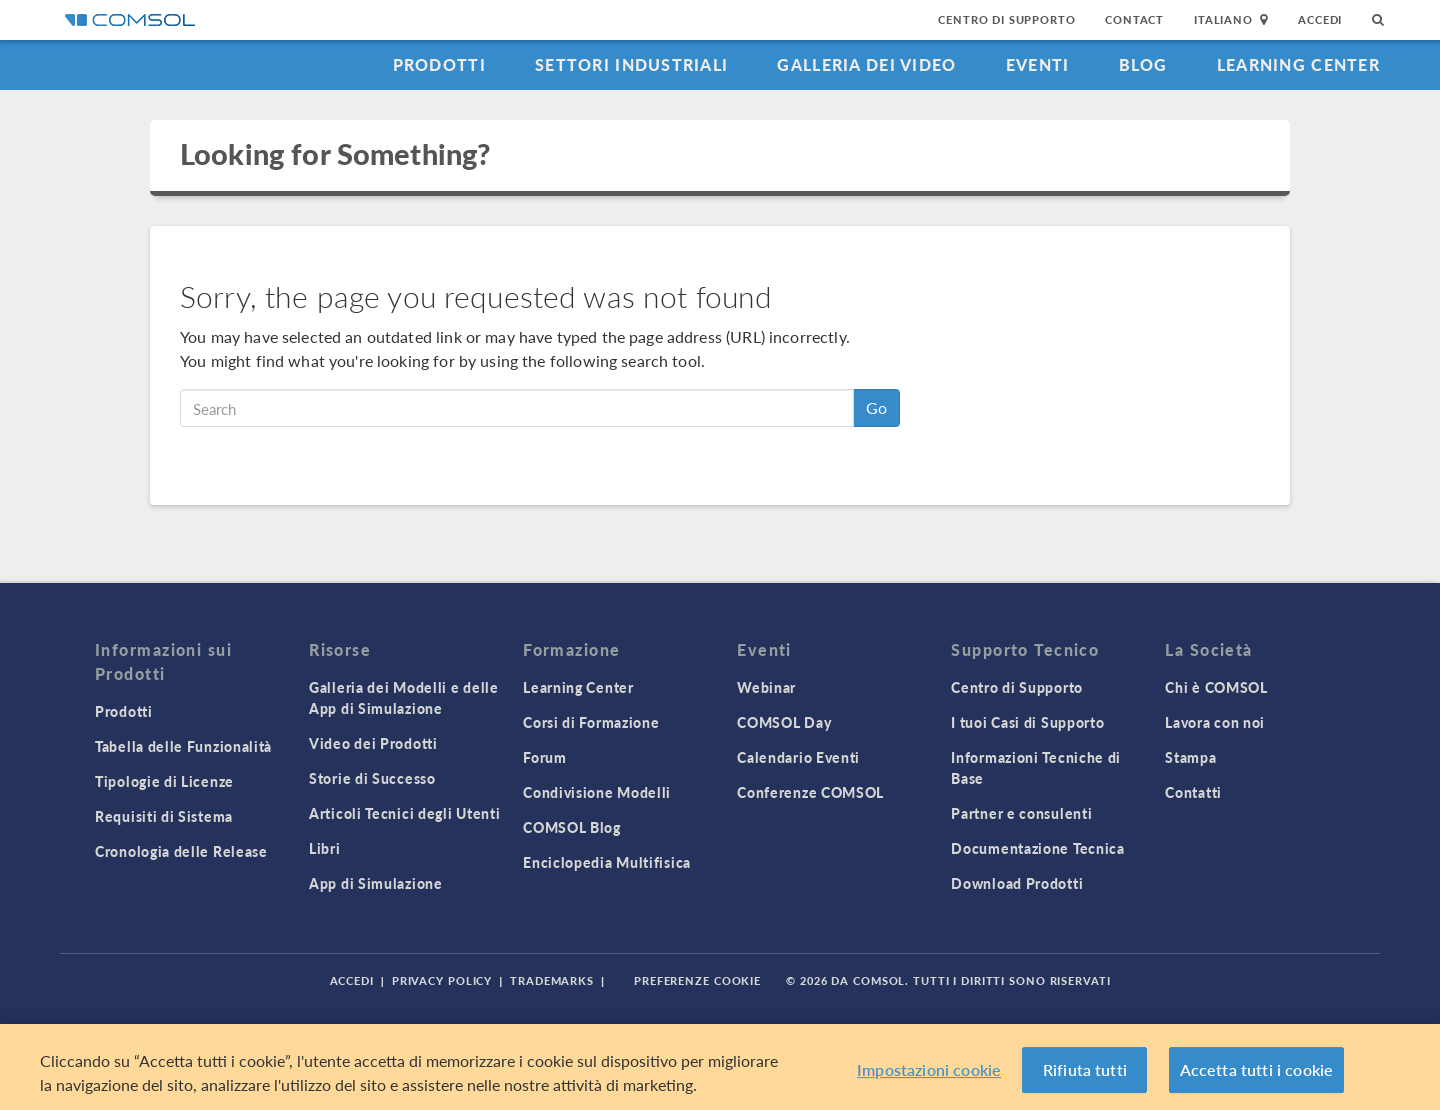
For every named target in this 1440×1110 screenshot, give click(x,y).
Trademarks (552, 980)
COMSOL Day (784, 722)
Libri (325, 848)
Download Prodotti (1017, 883)
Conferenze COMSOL (810, 792)
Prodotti (439, 64)
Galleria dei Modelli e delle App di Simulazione (404, 697)
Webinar (766, 687)
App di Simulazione (376, 883)
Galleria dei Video (866, 64)
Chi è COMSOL (1216, 687)
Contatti (1193, 792)
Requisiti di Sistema (164, 816)
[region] (720, 1067)
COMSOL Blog (572, 827)
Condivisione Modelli (597, 792)
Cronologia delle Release (181, 851)
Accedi (1320, 19)
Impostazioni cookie (929, 1069)
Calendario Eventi (798, 757)
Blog (1143, 64)
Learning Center (1298, 64)
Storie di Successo (372, 778)
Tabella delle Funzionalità (183, 746)
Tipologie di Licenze (164, 781)
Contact (1134, 19)
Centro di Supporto (1006, 19)
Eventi (1038, 64)
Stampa (1190, 757)
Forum (545, 757)
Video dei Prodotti (373, 743)
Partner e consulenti (1021, 813)
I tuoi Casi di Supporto (1027, 722)
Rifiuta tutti (1085, 1069)
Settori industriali (631, 64)
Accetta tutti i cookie (1257, 1069)
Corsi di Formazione (591, 722)
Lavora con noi (1215, 722)
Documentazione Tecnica (1037, 848)
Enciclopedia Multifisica (607, 862)
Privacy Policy (442, 980)
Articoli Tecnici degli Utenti (404, 813)
